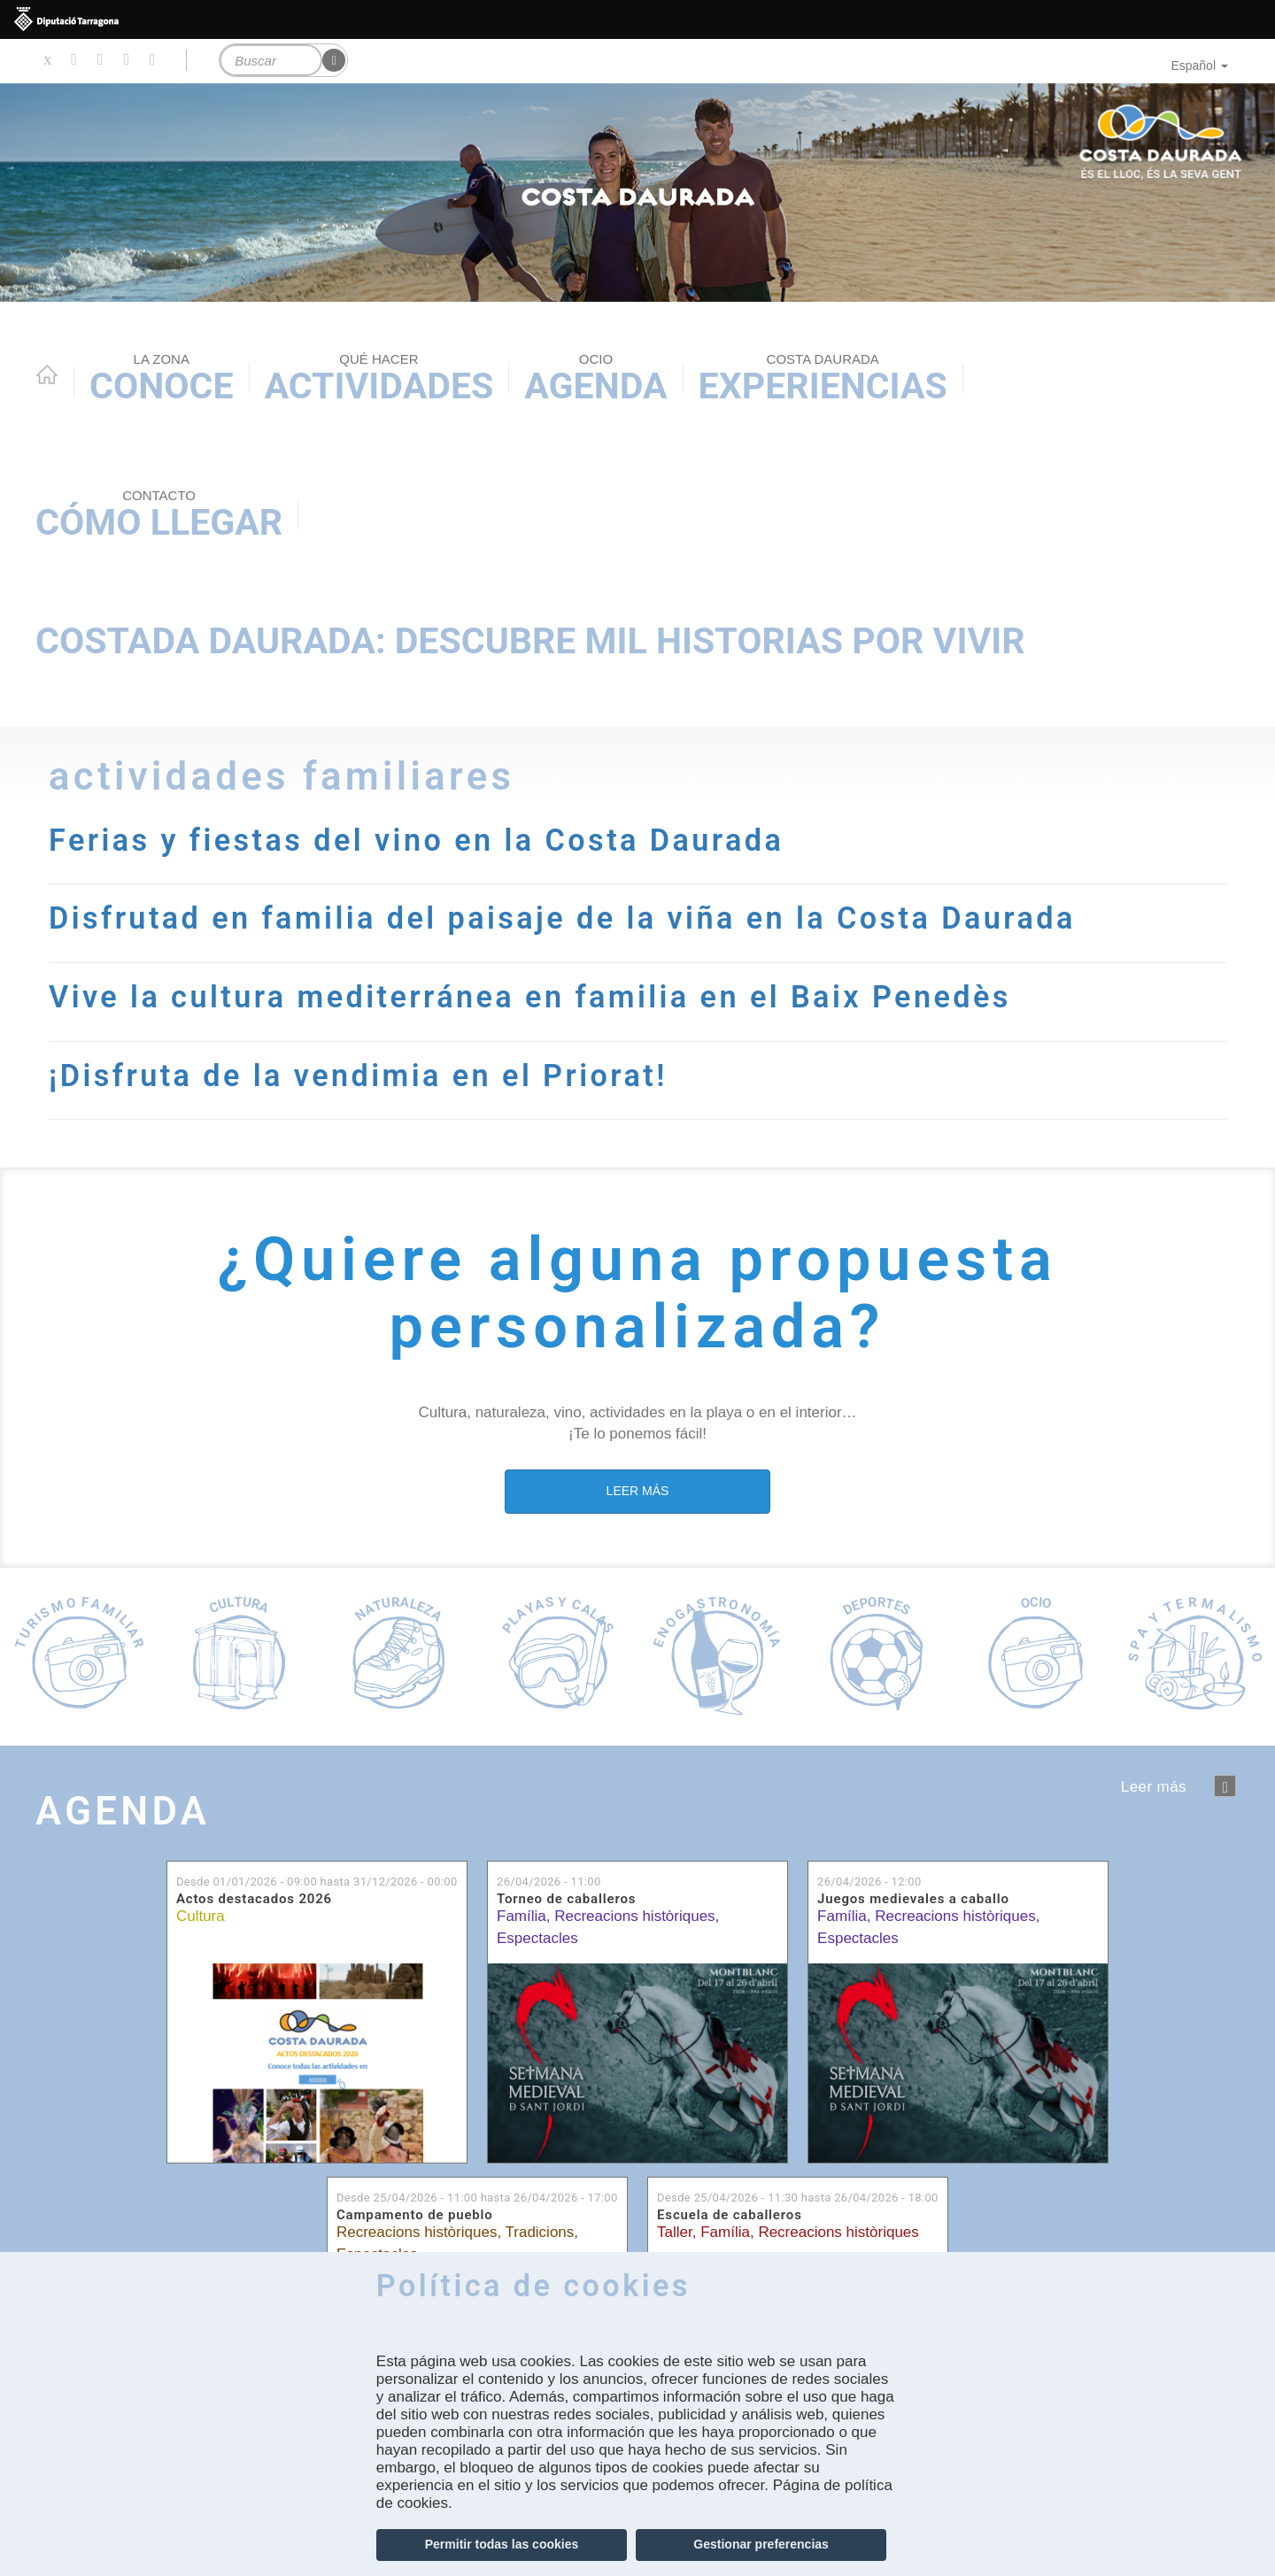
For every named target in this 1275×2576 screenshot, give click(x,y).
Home (46, 374)
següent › (1225, 1786)
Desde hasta (317, 1881)
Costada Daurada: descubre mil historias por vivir (530, 641)
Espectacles (537, 1938)
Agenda (595, 379)
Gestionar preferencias (761, 2544)
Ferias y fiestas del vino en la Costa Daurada (416, 840)
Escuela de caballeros (729, 2215)
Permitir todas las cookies (502, 2544)
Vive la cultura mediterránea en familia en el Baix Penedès (530, 996)
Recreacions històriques (634, 1916)
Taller (674, 2232)
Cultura (200, 1916)
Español (1199, 65)
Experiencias (823, 379)
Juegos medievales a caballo (913, 1899)
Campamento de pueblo (414, 2215)
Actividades (379, 379)
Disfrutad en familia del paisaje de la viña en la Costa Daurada (562, 918)
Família (521, 1916)
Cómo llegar (158, 515)
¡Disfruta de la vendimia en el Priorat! (358, 1075)
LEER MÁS (638, 1491)
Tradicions (540, 2232)
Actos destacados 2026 (254, 1899)
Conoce (161, 379)
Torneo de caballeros (566, 1899)
